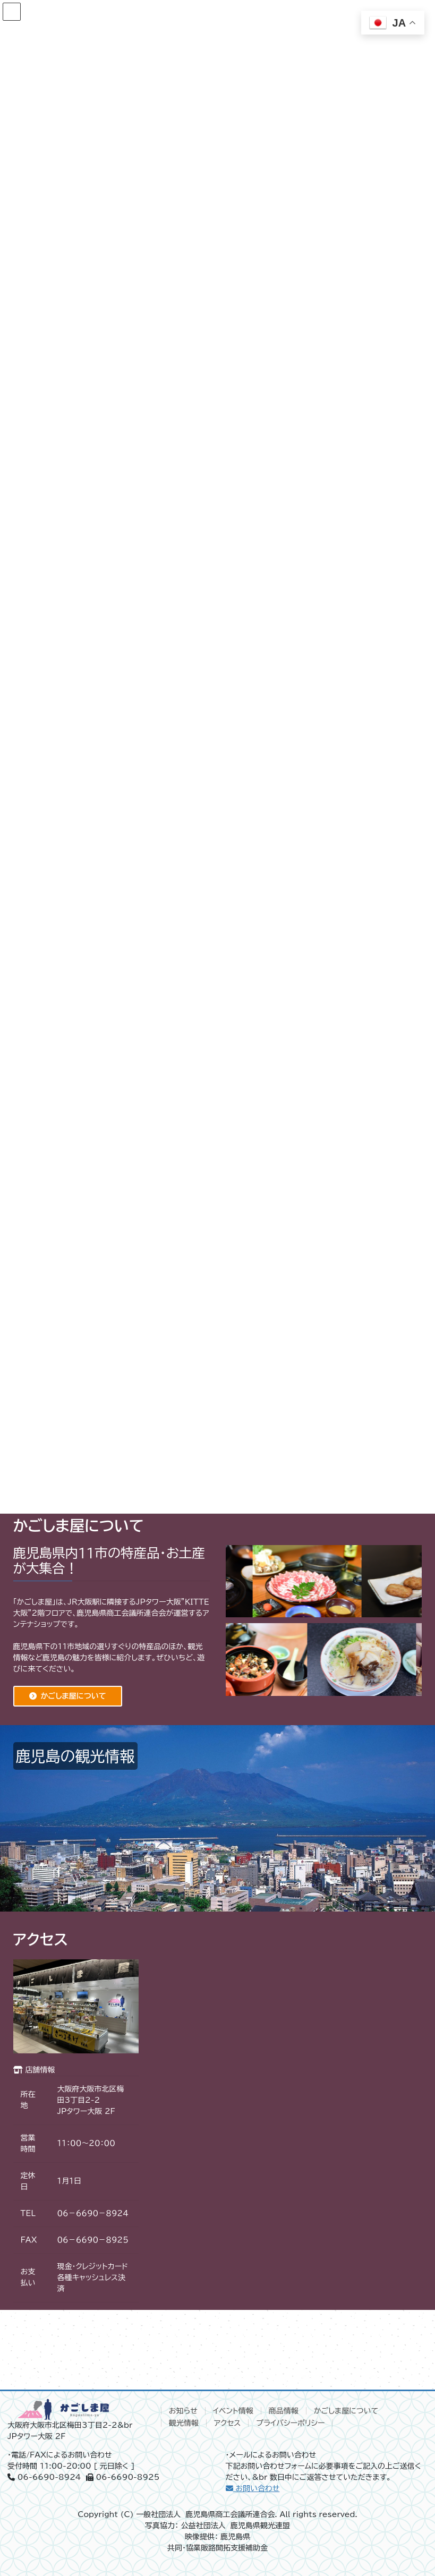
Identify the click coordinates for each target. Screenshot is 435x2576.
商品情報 (283, 2411)
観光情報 (184, 2423)
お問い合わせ (253, 2488)
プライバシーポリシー (290, 2423)
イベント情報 (233, 2411)
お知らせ (183, 2411)
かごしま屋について (73, 1696)
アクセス (227, 2423)
